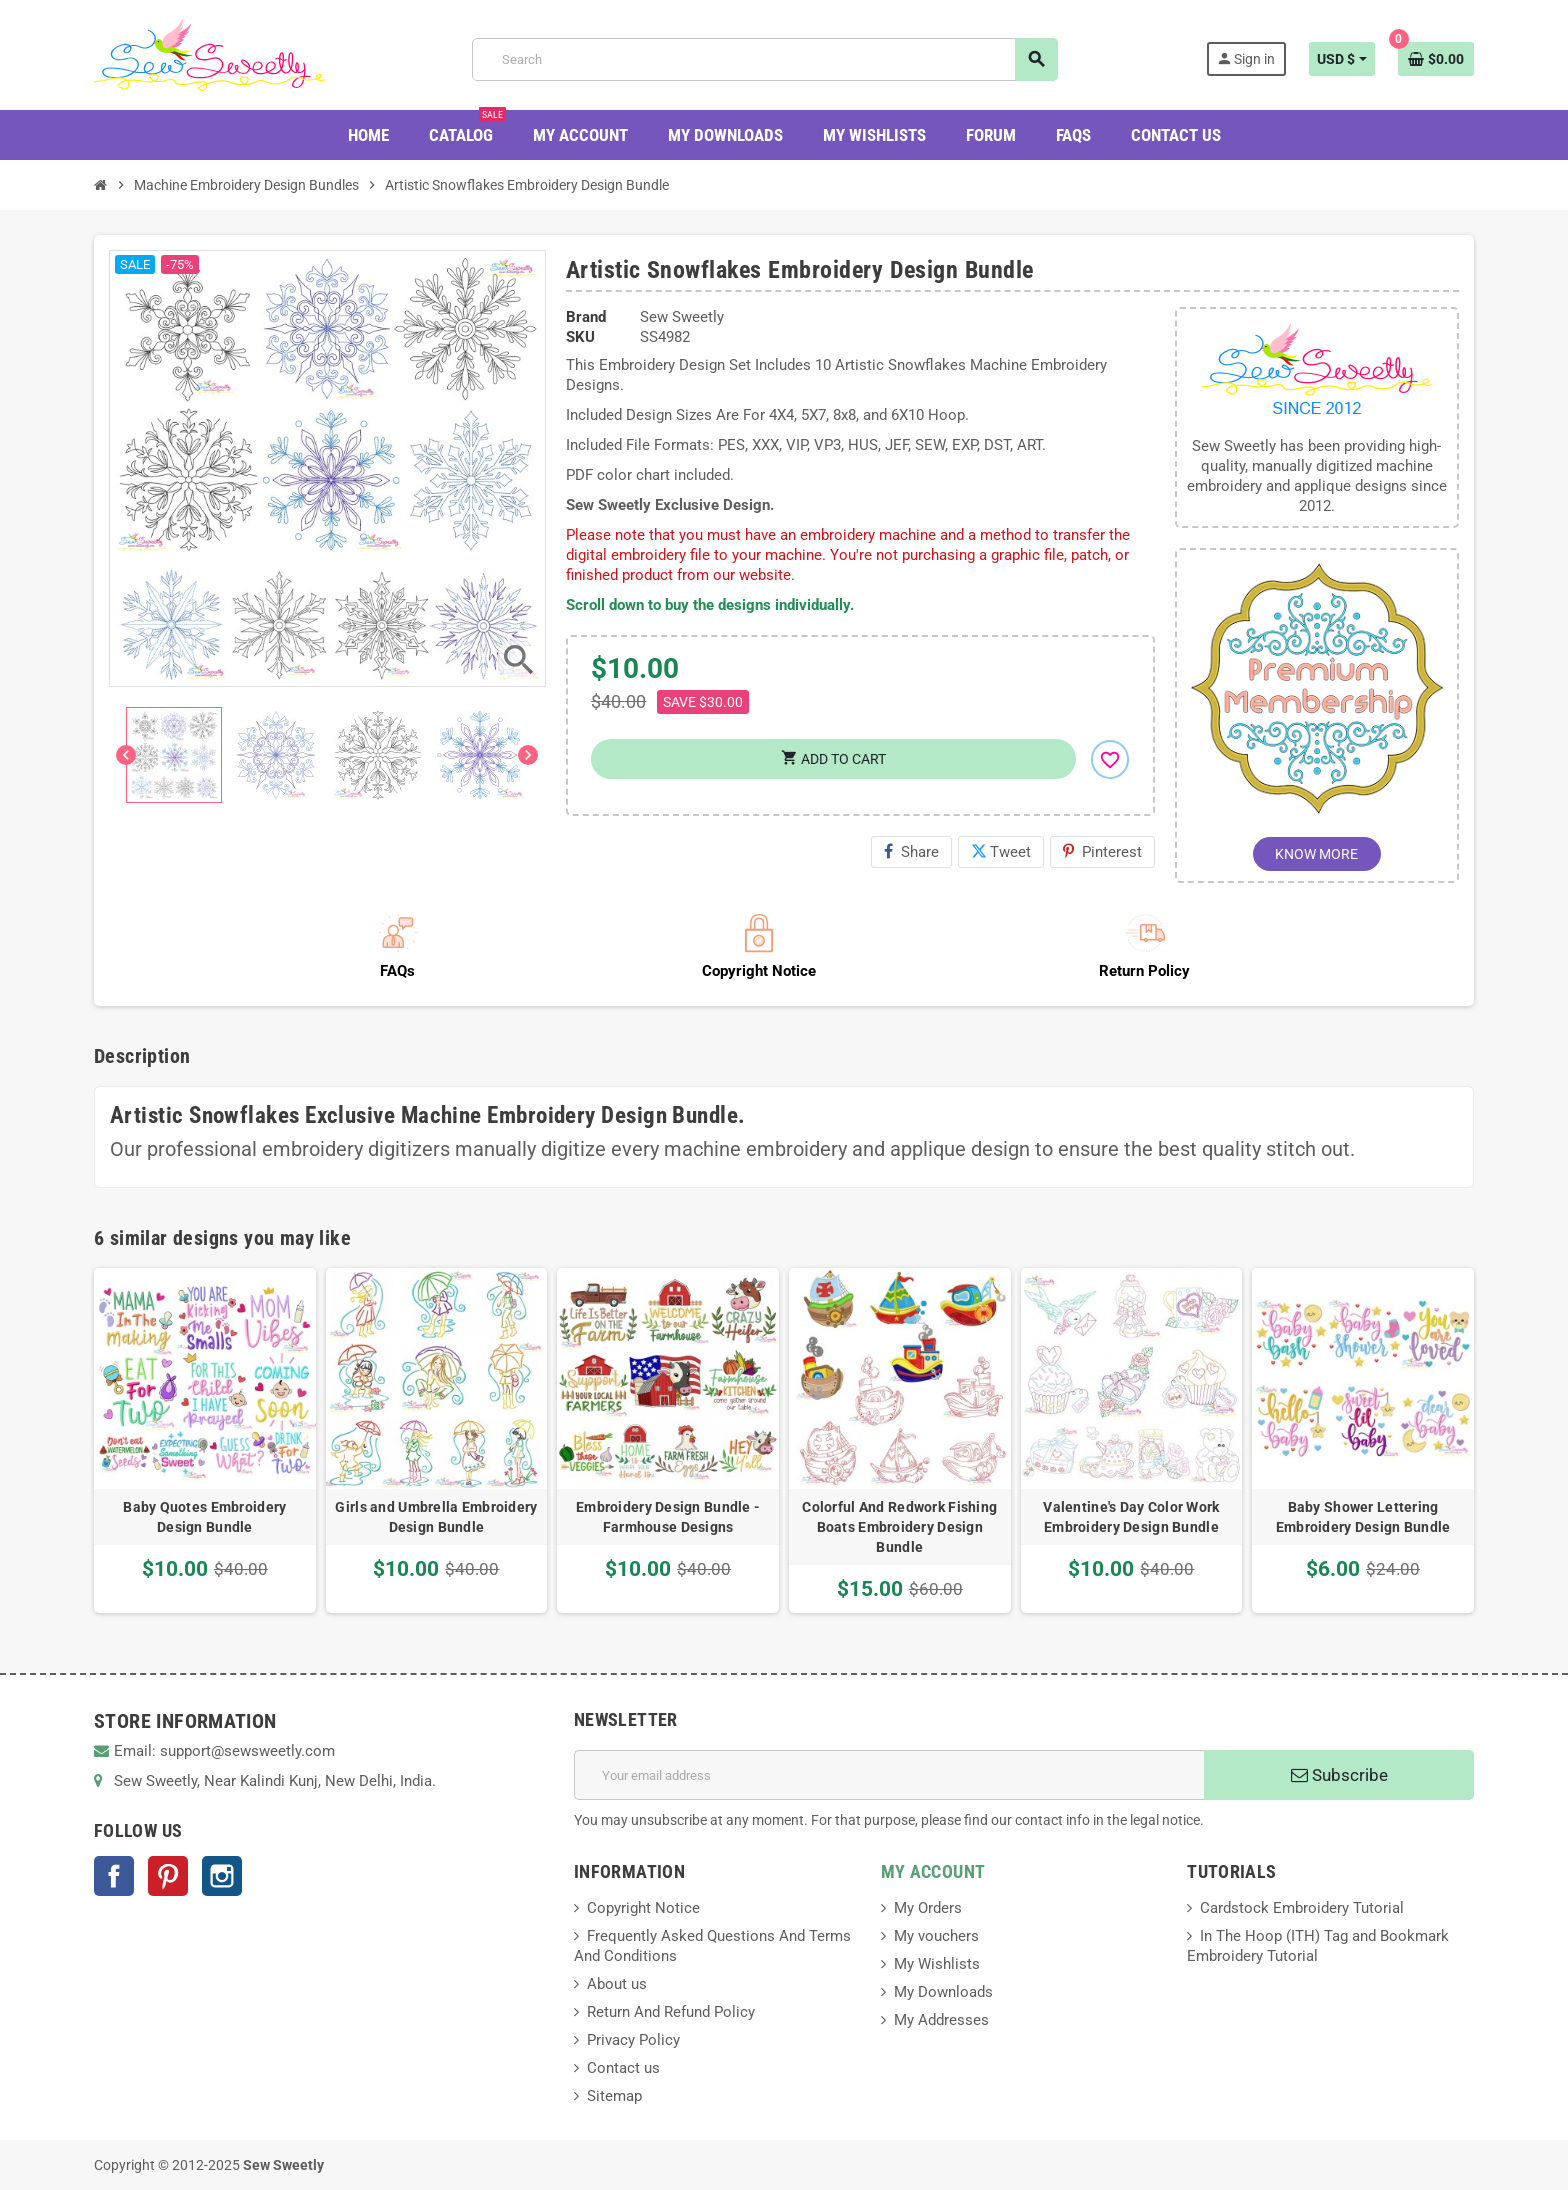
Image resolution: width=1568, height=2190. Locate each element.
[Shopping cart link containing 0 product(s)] (1436, 59)
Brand (586, 317)
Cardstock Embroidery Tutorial (1302, 1908)
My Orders (928, 1908)
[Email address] (889, 1775)
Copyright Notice (643, 1908)
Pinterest (1102, 852)
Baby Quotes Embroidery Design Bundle (204, 1517)
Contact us (623, 2068)
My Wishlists (937, 1964)
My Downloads (943, 1992)
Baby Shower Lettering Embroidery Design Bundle (1363, 1517)
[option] (205, 1441)
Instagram (222, 1876)
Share (911, 852)
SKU (580, 337)
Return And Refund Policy (671, 2012)
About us (617, 1984)
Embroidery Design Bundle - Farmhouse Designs (668, 1517)
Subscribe (1339, 1775)
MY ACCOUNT (933, 1871)
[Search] (764, 59)
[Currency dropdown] (1342, 59)
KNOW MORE (1316, 854)
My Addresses (941, 2020)
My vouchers (936, 1936)
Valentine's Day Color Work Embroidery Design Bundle (1131, 1517)
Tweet (1001, 852)
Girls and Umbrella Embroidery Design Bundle (436, 1517)
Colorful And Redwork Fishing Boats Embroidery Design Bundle (899, 1527)
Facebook (114, 1876)
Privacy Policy (633, 2040)
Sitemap (614, 2096)
